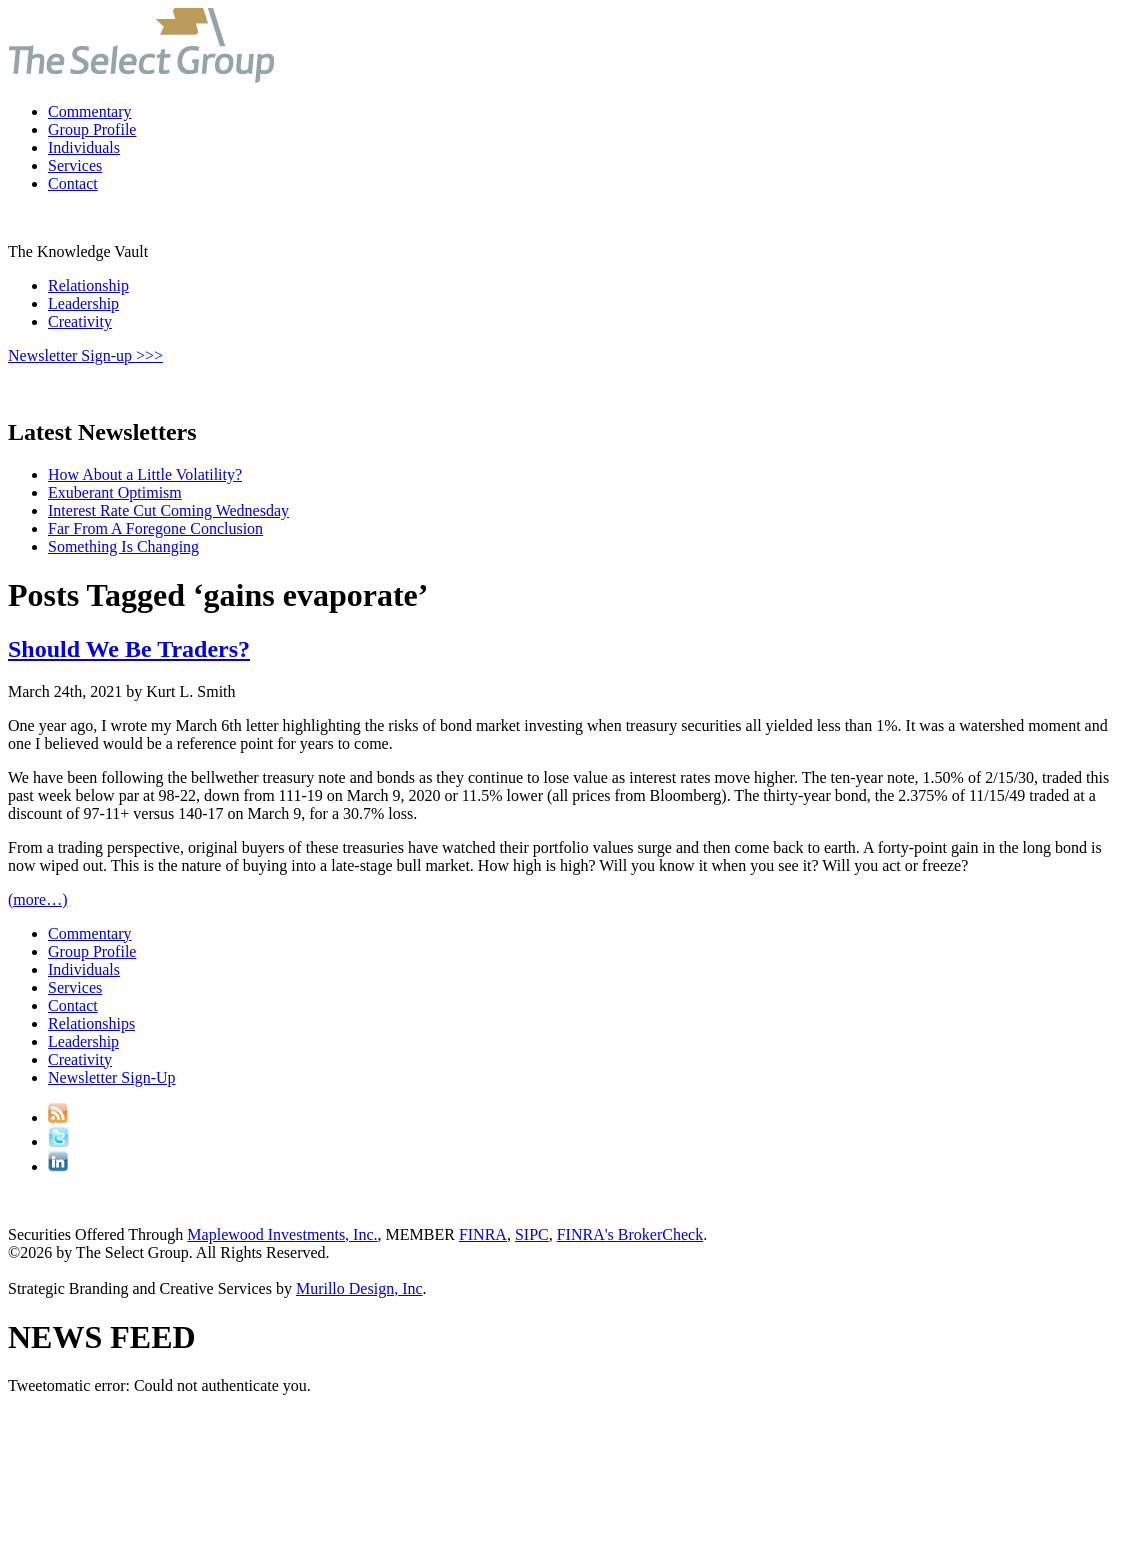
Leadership (83, 303)
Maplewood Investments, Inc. (282, 1234)
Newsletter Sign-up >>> (85, 355)
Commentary (90, 111)
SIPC (532, 1234)
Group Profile (92, 129)
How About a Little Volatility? (145, 474)
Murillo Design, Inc (359, 1288)
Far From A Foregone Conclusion (155, 528)
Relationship (88, 285)
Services (75, 165)
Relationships (91, 1023)
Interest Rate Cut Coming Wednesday (168, 510)
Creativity (80, 321)
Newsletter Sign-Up (112, 1077)
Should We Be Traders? (129, 649)
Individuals (84, 147)
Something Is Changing (123, 546)
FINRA (483, 1234)
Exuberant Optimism (115, 492)
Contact (73, 183)
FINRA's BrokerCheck (630, 1234)
